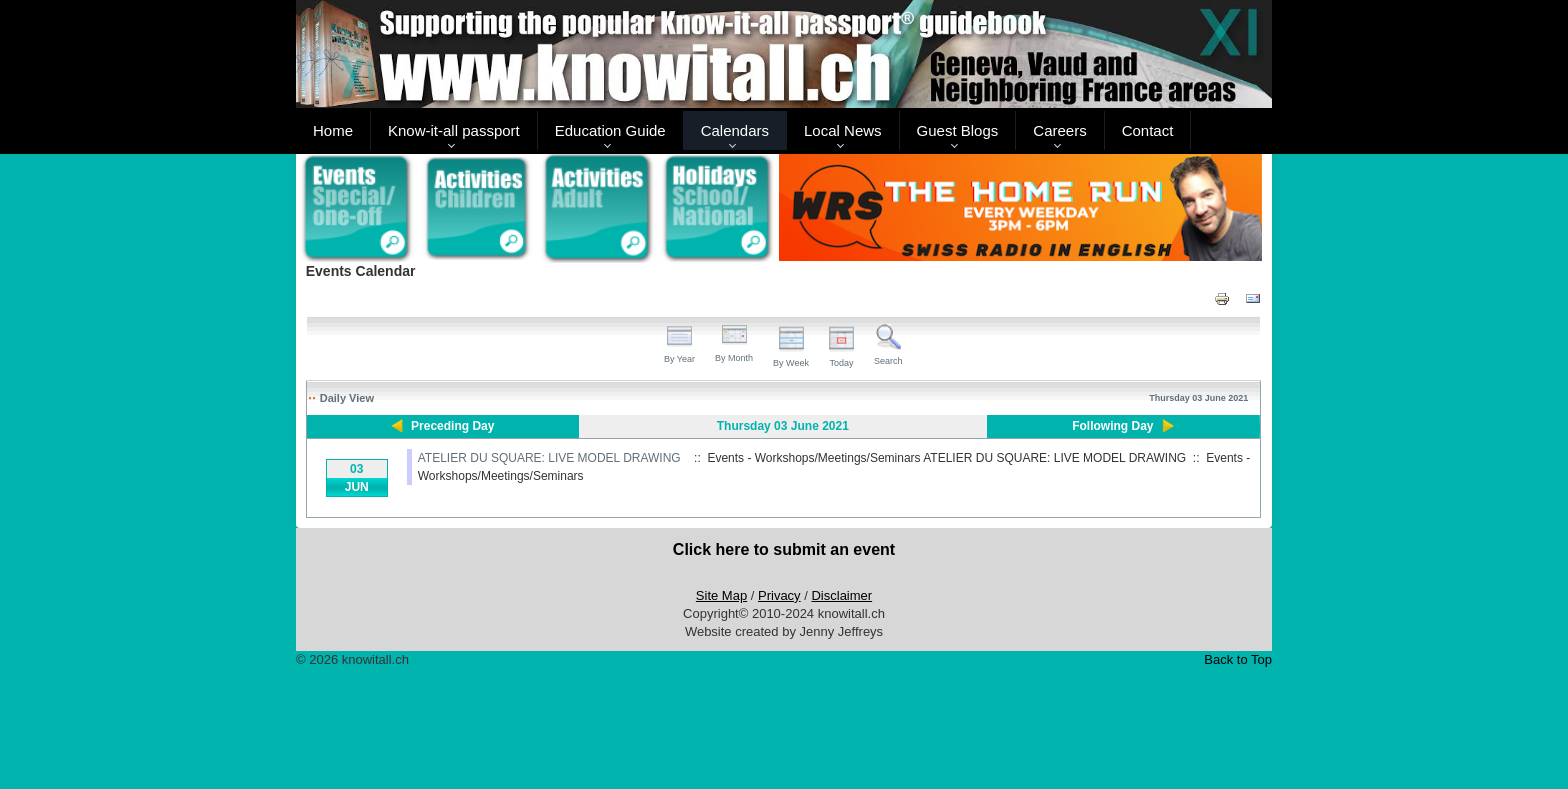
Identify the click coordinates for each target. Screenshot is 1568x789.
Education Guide (610, 130)
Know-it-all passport (454, 130)
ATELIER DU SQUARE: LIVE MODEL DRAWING (549, 458)
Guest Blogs (958, 130)
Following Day (1112, 426)
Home (333, 130)
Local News (843, 130)
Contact (1148, 130)
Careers (1059, 130)
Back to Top (1238, 659)
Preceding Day (452, 426)
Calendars (735, 130)
